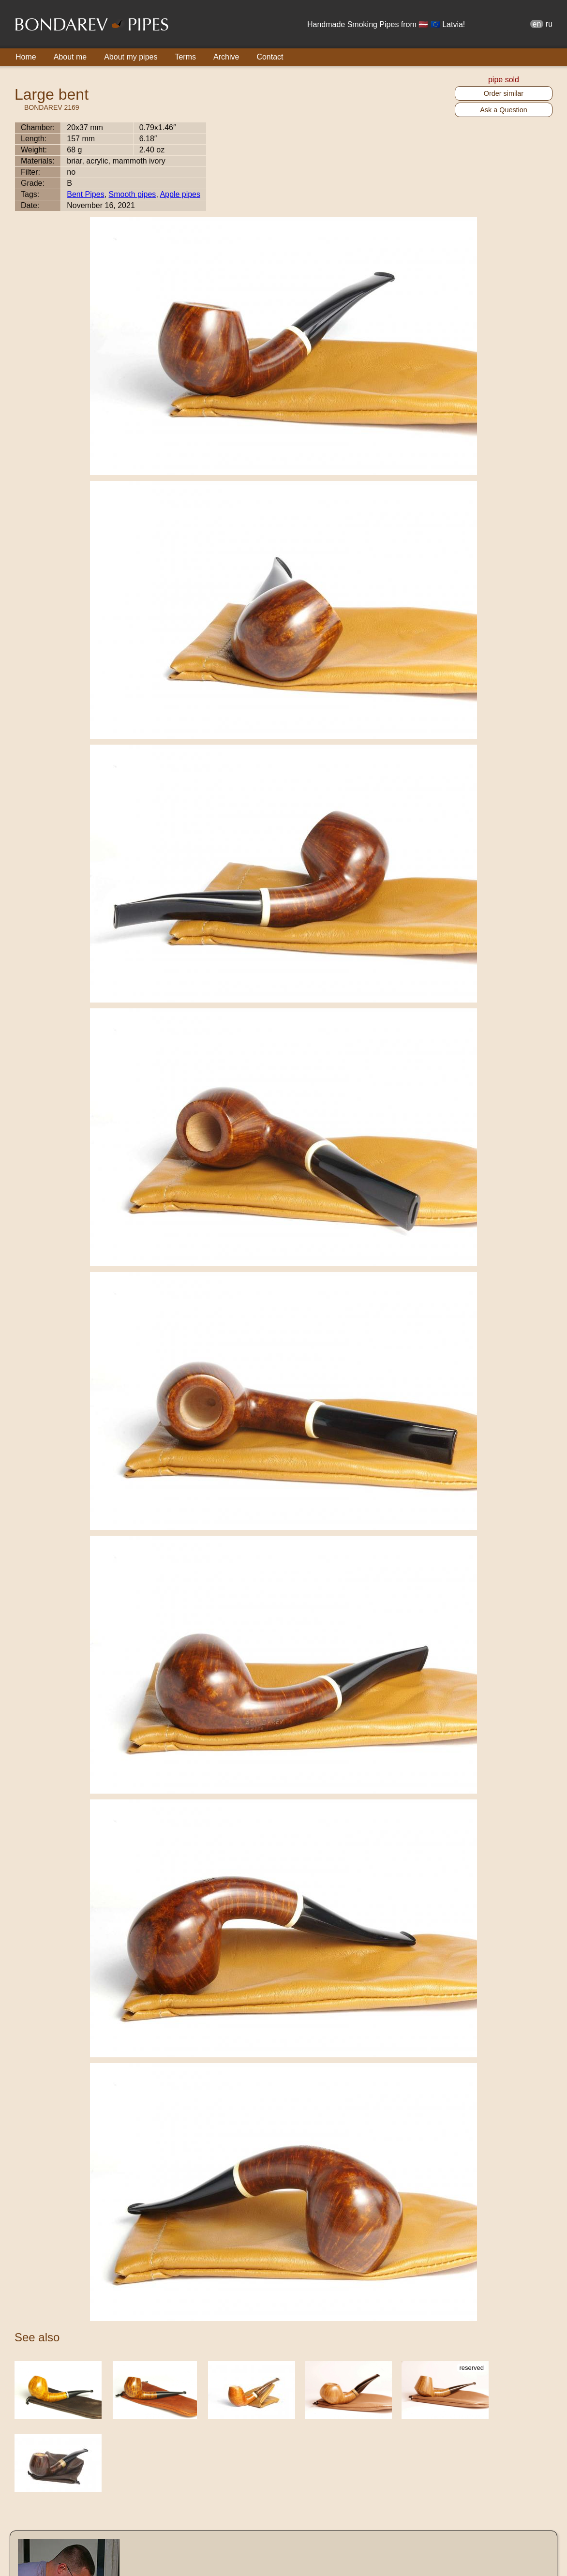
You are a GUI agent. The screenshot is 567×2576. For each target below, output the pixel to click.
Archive (226, 57)
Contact (269, 57)
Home (25, 57)
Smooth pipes (132, 194)
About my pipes (130, 57)
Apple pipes (180, 194)
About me (70, 57)
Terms (185, 57)
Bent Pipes (85, 194)
